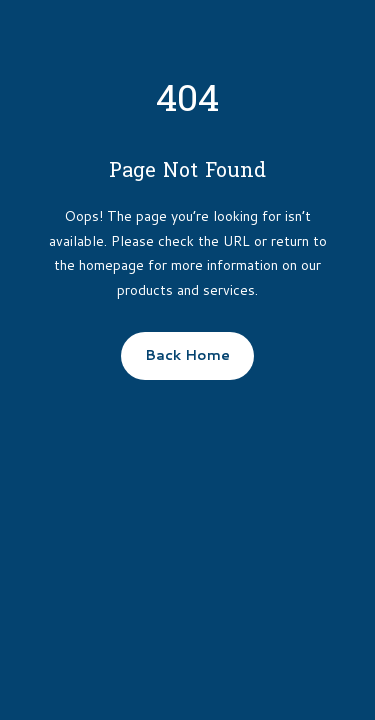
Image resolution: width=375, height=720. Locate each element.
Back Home (187, 355)
